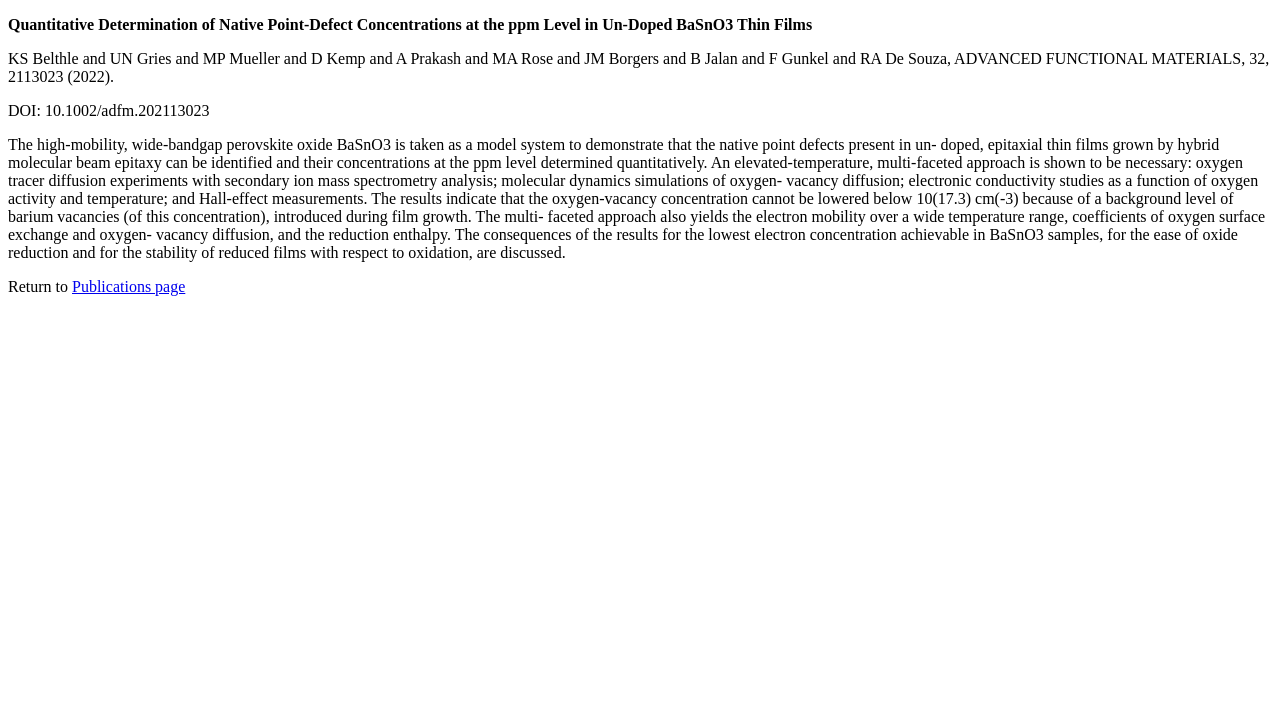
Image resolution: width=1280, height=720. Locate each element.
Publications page (128, 286)
